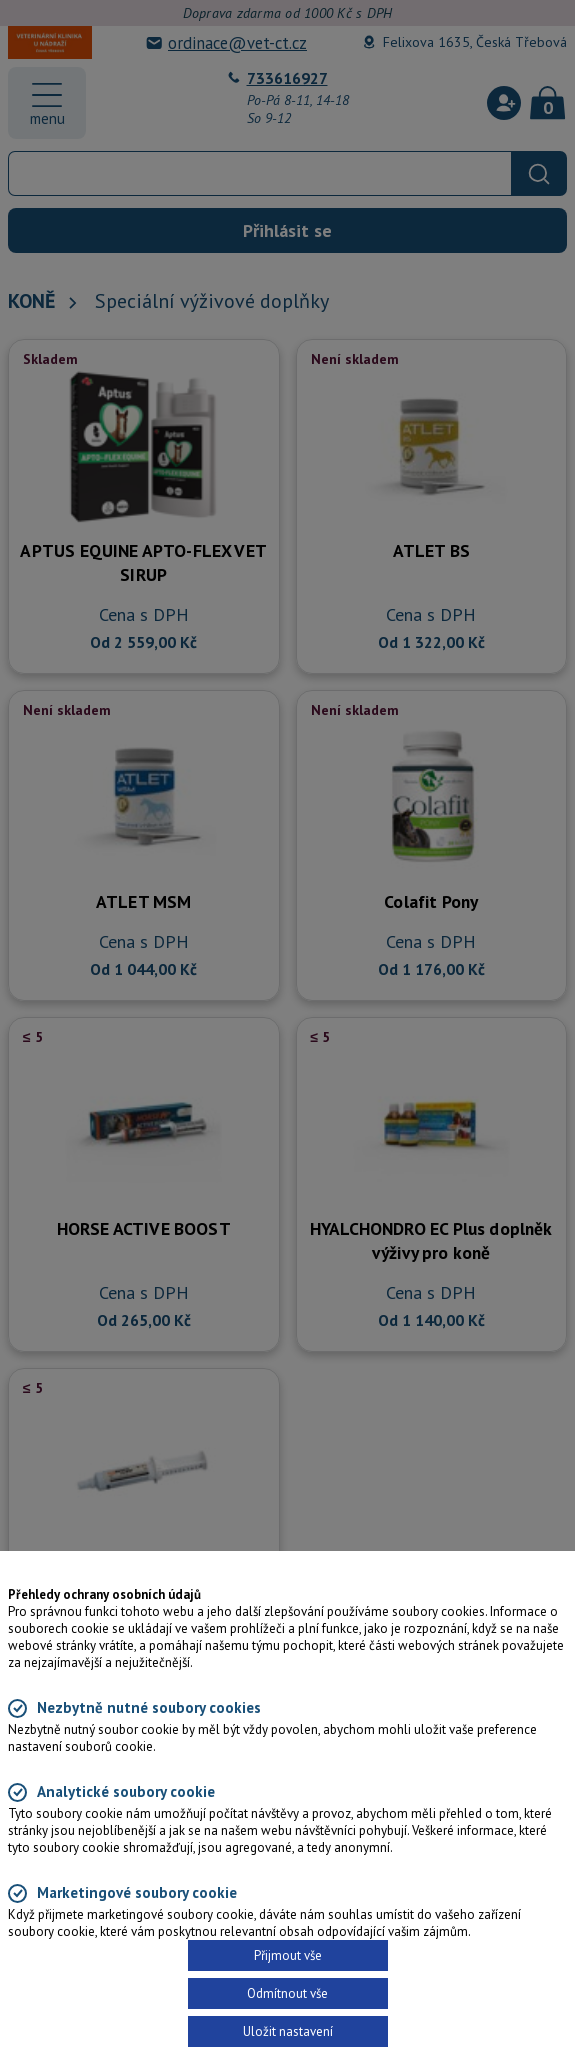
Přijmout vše (288, 1955)
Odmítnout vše (287, 1993)
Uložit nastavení (288, 2031)
